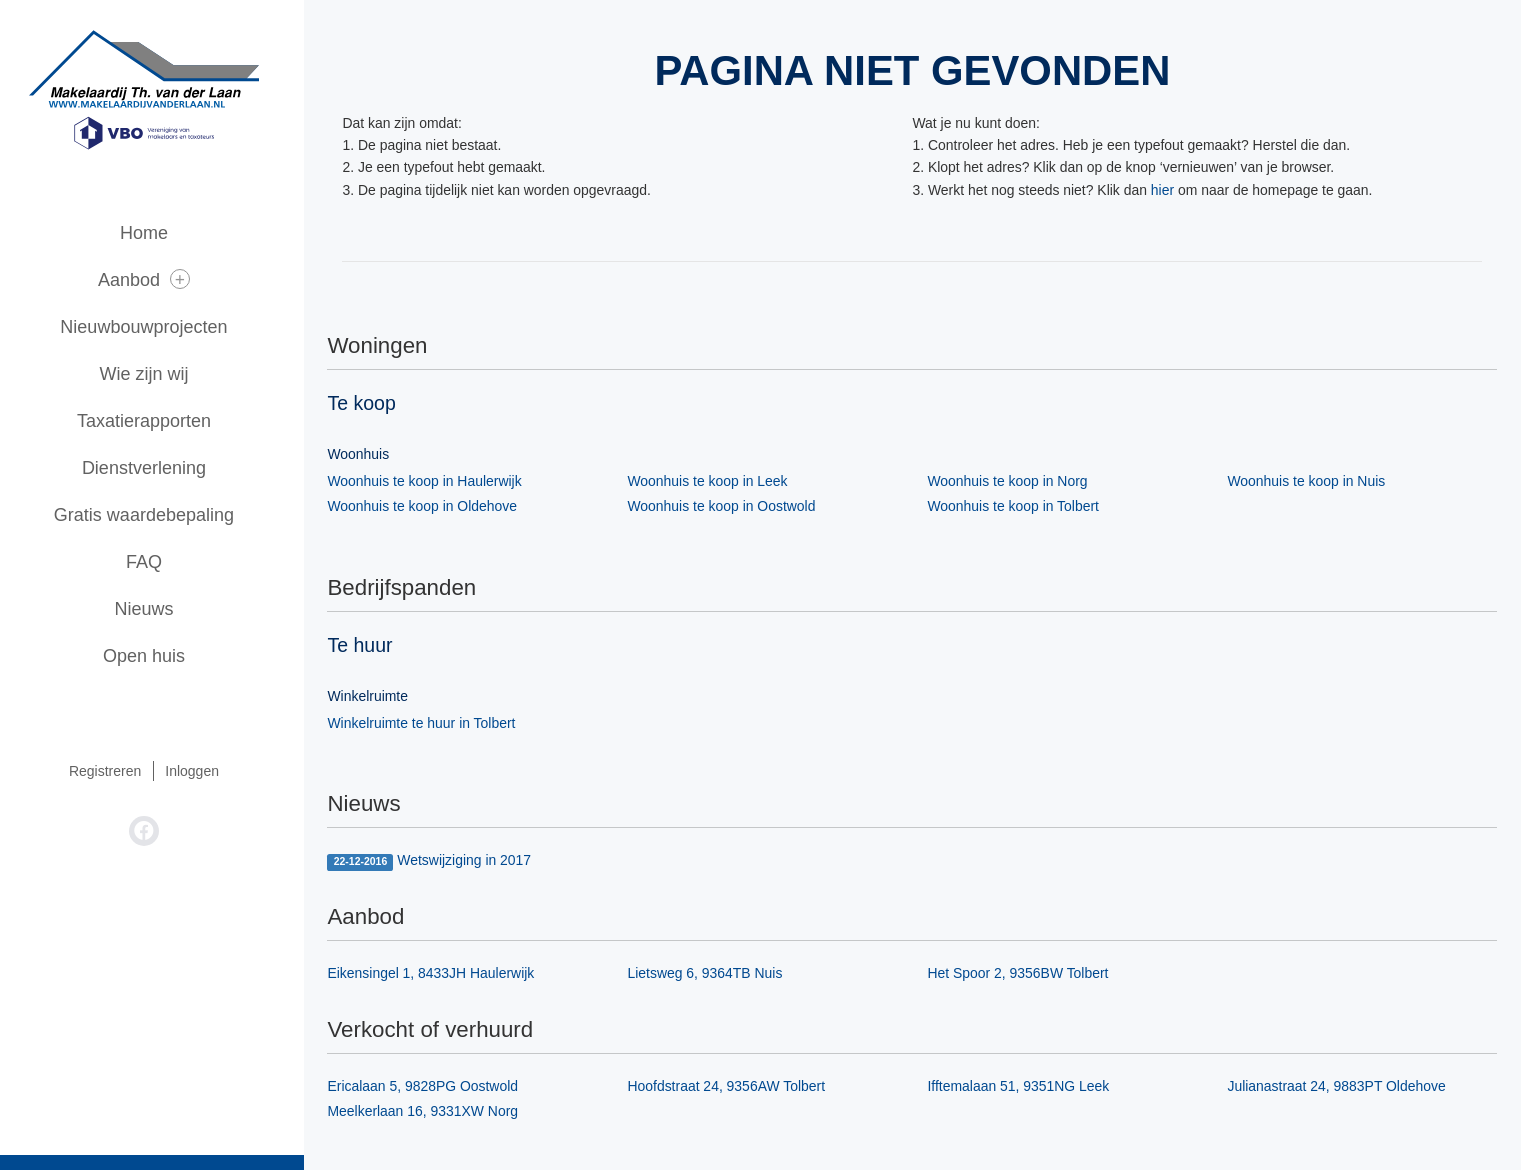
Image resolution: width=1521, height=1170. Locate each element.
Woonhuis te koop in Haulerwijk (433, 481)
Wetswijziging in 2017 (438, 862)
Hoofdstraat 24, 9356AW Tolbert (735, 1087)
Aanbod (160, 279)
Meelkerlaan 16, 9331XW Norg (431, 1112)
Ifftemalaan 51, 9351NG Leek (1027, 1087)
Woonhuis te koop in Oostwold (730, 506)
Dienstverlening (160, 468)
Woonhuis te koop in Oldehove (431, 506)
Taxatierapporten (160, 421)
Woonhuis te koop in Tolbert (1022, 506)
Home (160, 233)
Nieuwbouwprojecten (159, 327)
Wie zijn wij (159, 374)
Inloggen (208, 771)
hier (1171, 190)
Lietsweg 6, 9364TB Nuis (714, 974)
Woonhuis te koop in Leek (716, 481)
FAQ (160, 562)
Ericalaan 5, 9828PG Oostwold (431, 1087)
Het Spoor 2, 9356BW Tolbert (1027, 974)
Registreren (121, 771)
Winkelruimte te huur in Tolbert (430, 723)
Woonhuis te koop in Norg (1016, 481)
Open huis (160, 656)
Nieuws (159, 609)
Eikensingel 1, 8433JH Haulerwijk (440, 974)
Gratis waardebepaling (160, 515)
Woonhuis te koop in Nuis (1315, 481)
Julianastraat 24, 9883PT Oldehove (1345, 1087)
